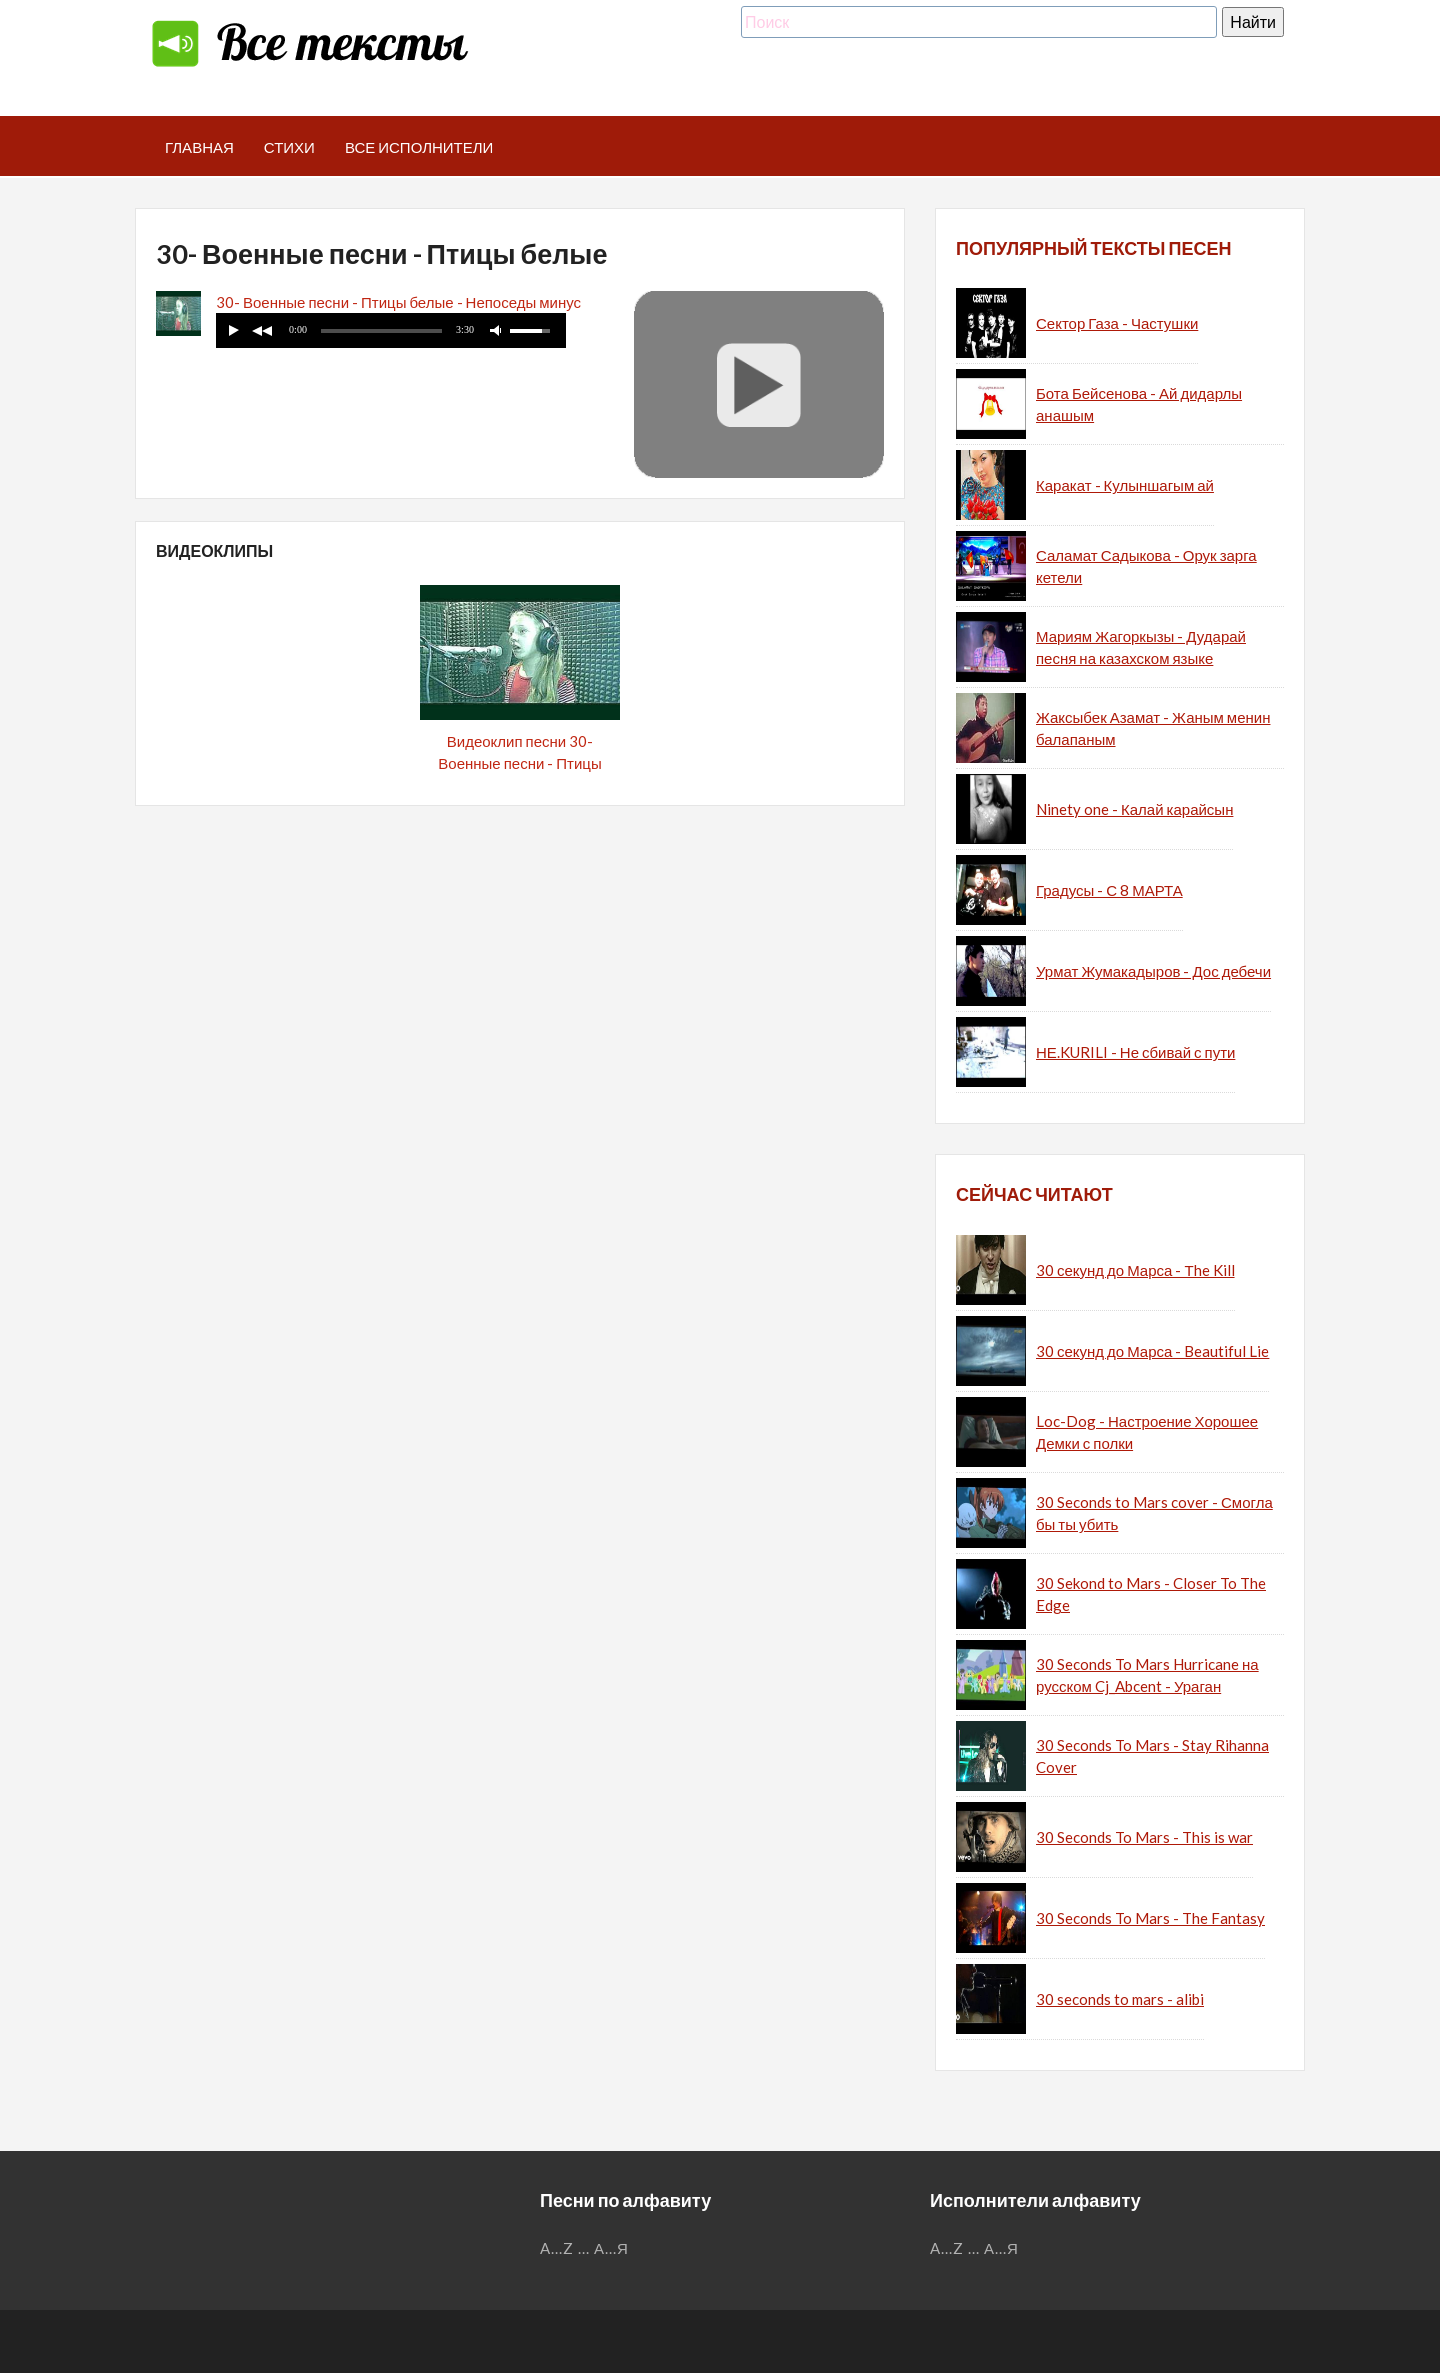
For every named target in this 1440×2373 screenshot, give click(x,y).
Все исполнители (419, 147)
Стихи (289, 147)
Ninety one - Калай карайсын (1134, 809)
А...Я (611, 2248)
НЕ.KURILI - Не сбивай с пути (1135, 1052)
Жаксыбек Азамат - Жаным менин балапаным (1153, 728)
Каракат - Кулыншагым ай (1125, 485)
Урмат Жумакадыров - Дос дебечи (1153, 971)
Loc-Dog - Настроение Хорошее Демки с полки (1147, 1432)
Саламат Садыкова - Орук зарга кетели (1146, 566)
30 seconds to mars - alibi (1120, 1999)
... (584, 2248)
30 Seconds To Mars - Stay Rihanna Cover (1152, 1756)
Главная (199, 147)
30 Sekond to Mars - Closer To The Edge (1151, 1594)
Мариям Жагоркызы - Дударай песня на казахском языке (1141, 647)
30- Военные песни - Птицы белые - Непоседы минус (398, 302)
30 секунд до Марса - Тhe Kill (1135, 1270)
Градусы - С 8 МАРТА (1109, 890)
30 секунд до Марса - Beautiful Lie (1152, 1351)
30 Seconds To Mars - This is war (1144, 1837)
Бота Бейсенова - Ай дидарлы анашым (1139, 404)
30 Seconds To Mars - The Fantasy (1150, 1918)
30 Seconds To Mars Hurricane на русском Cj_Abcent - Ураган (1147, 1675)
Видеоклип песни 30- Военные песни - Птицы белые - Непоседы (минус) (520, 763)
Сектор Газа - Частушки (1117, 323)
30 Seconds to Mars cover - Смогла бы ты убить (1154, 1513)
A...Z (557, 2248)
